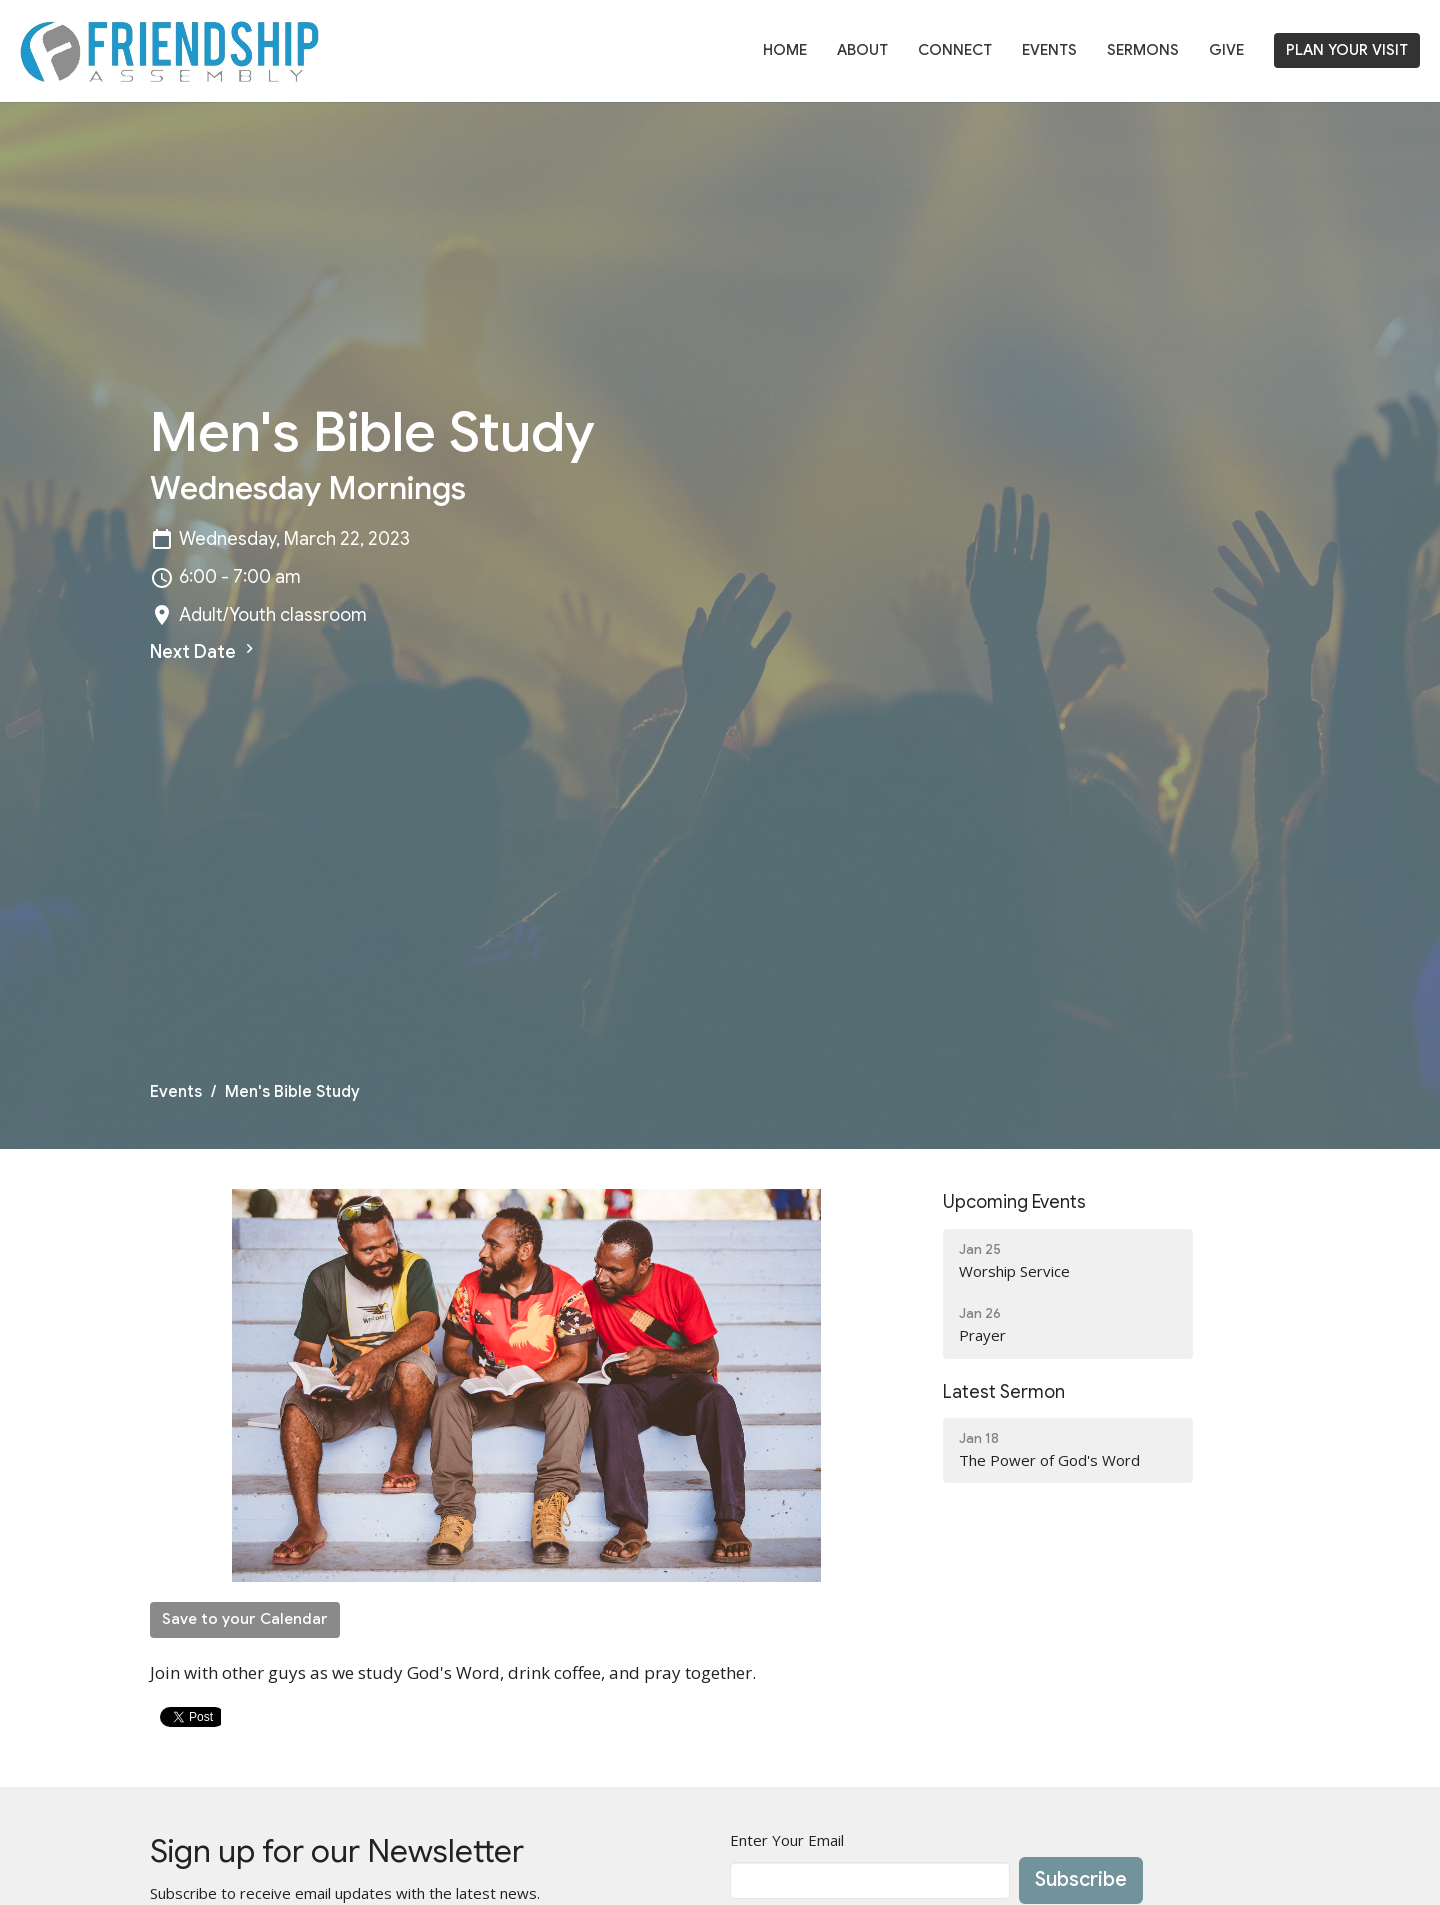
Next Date (204, 651)
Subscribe (1081, 1879)
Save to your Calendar (245, 1619)
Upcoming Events (1014, 1202)
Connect (955, 50)
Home (785, 50)
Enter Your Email (787, 1840)
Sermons (1143, 50)
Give (1226, 50)
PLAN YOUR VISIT (1347, 50)
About (862, 50)
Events (1049, 50)
